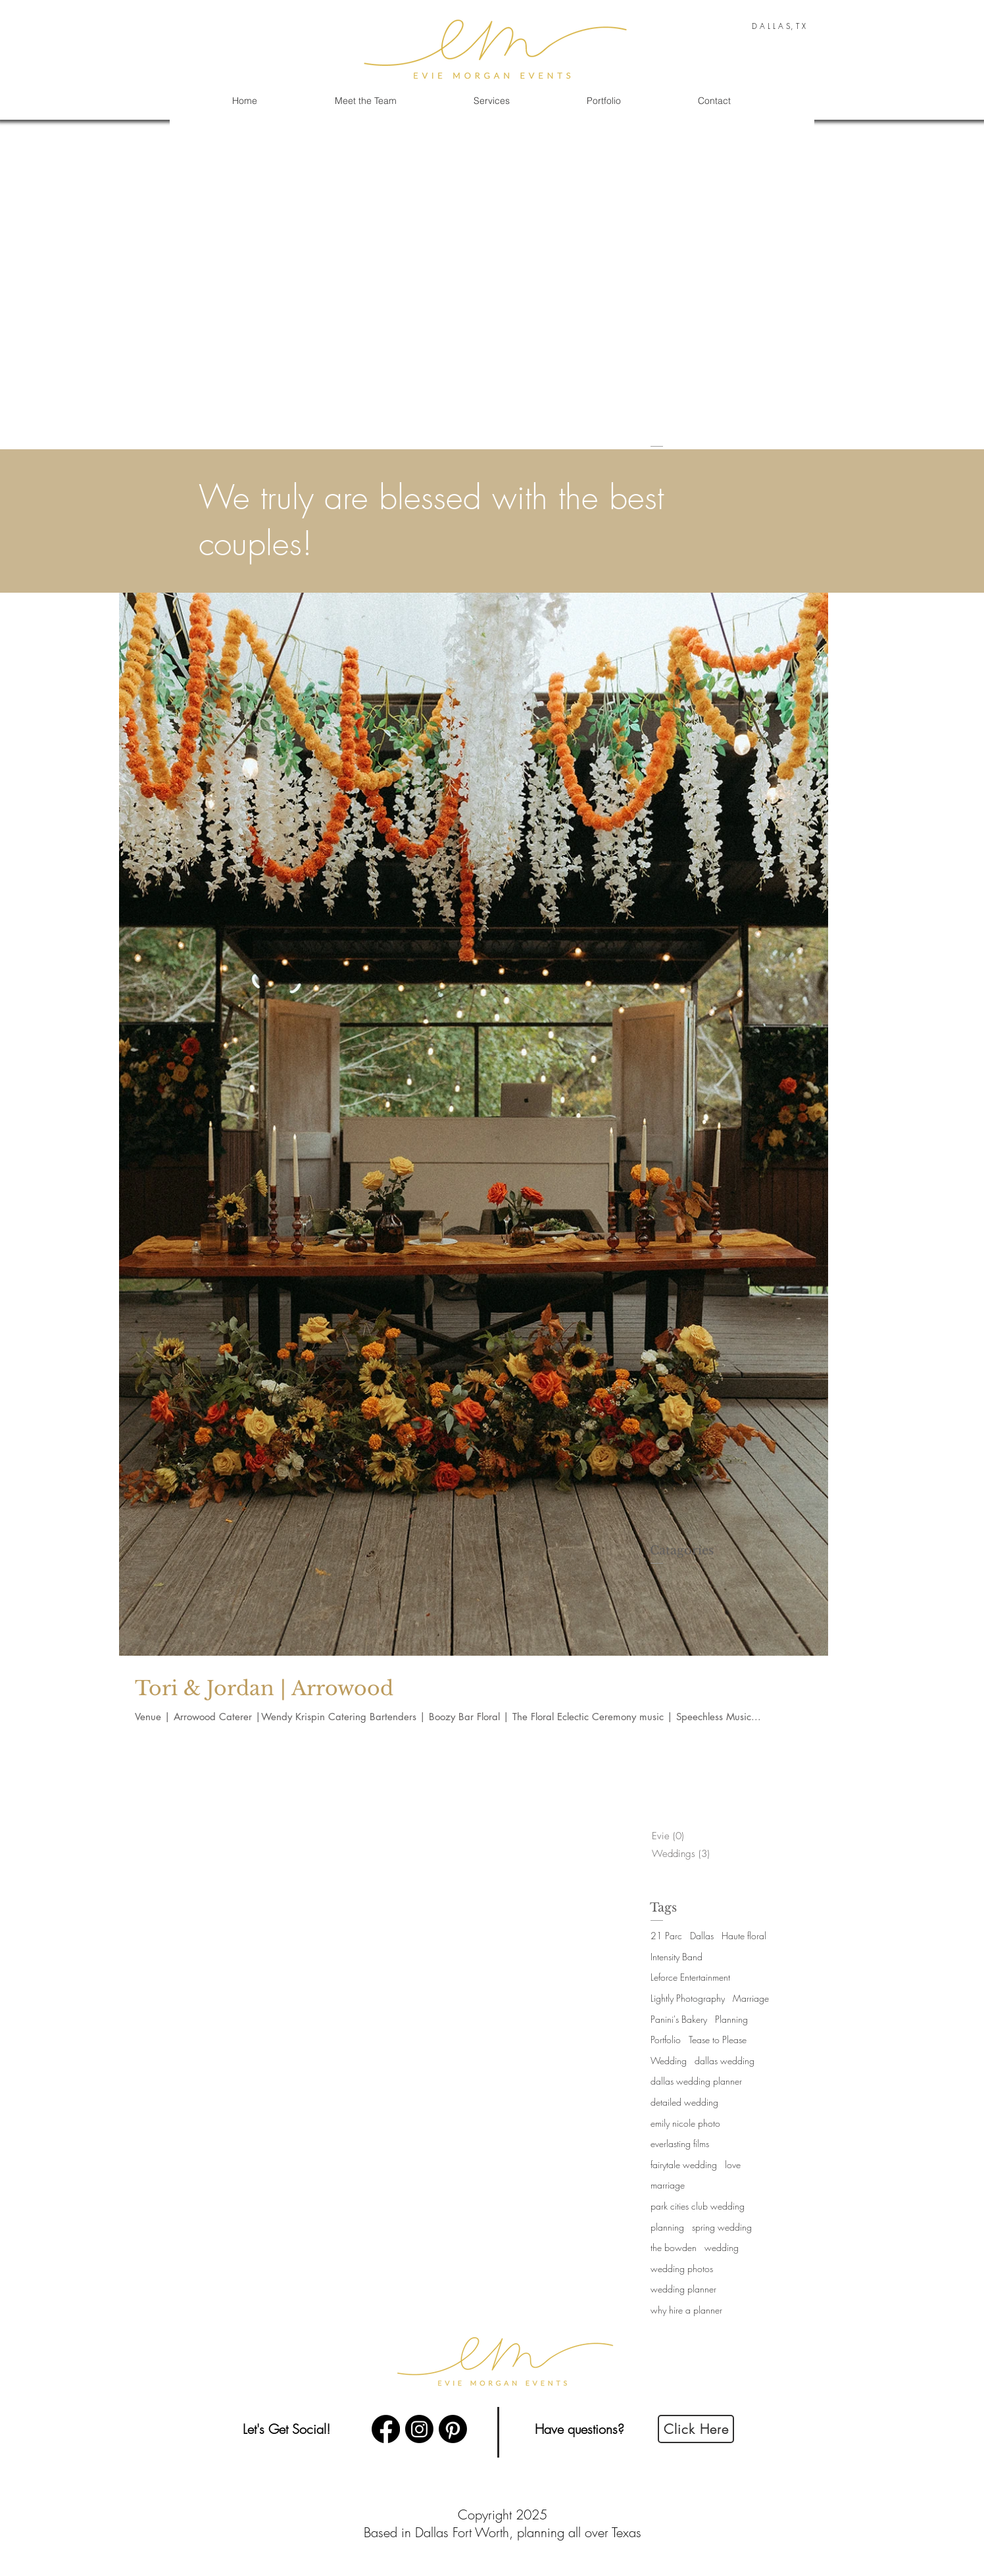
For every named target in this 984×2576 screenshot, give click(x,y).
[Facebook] (386, 2429)
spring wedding (722, 2227)
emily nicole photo (685, 2123)
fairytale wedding (684, 2164)
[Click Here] (696, 2429)
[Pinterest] (453, 2429)
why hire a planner (686, 2310)
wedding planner (683, 2289)
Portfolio (666, 2039)
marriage (668, 2185)
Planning (731, 2019)
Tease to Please (718, 2039)
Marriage (751, 1998)
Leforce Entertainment (690, 1977)
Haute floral (744, 1935)
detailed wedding (684, 2102)
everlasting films (680, 2143)
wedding (721, 2247)
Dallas (702, 1935)
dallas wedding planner (696, 2081)
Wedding (669, 2060)
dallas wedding (724, 2060)
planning (667, 2227)
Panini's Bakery (679, 2019)
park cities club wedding (698, 2206)
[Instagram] (419, 2429)
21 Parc (666, 1935)
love (733, 2164)
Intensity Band (676, 1956)
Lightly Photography (688, 1998)
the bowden (674, 2247)
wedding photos (682, 2268)
